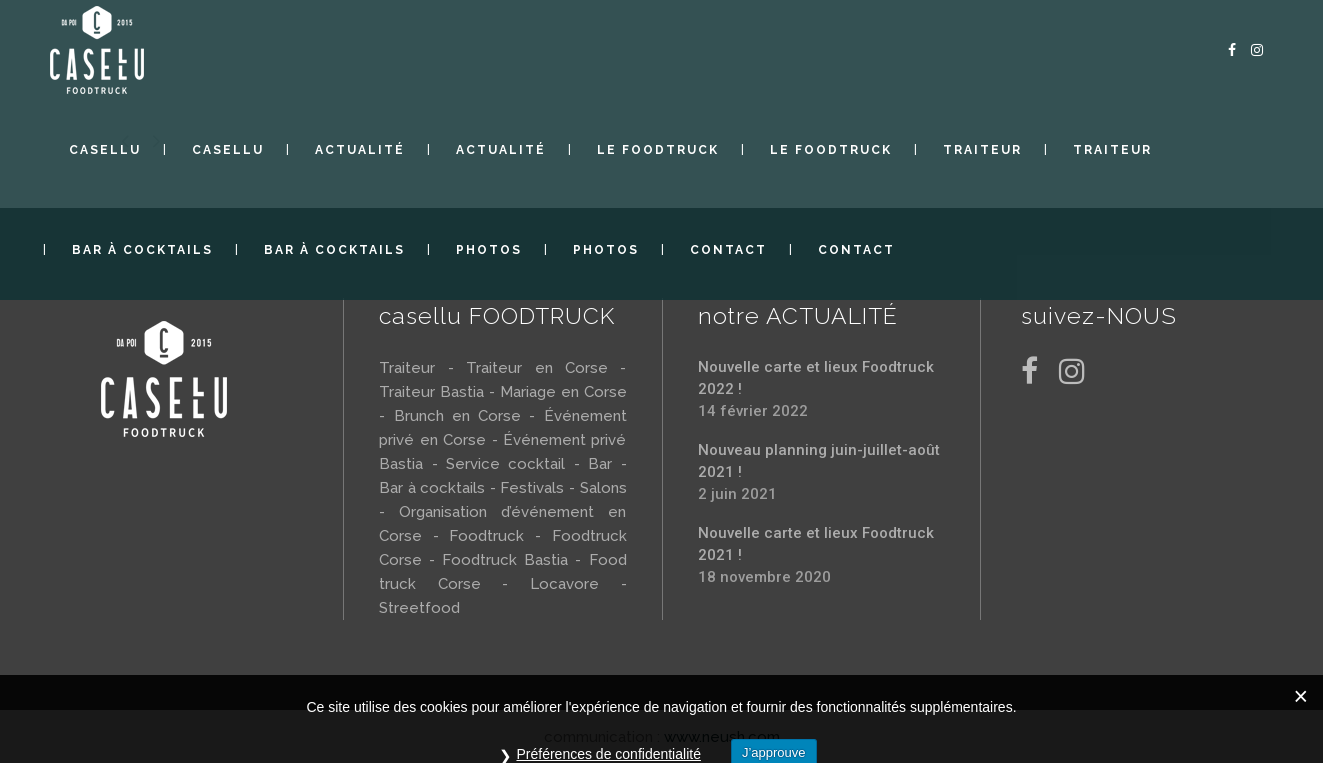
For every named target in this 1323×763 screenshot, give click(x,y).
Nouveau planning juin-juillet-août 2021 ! (819, 461)
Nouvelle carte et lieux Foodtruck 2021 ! (816, 544)
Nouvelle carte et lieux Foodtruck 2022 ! (816, 378)
